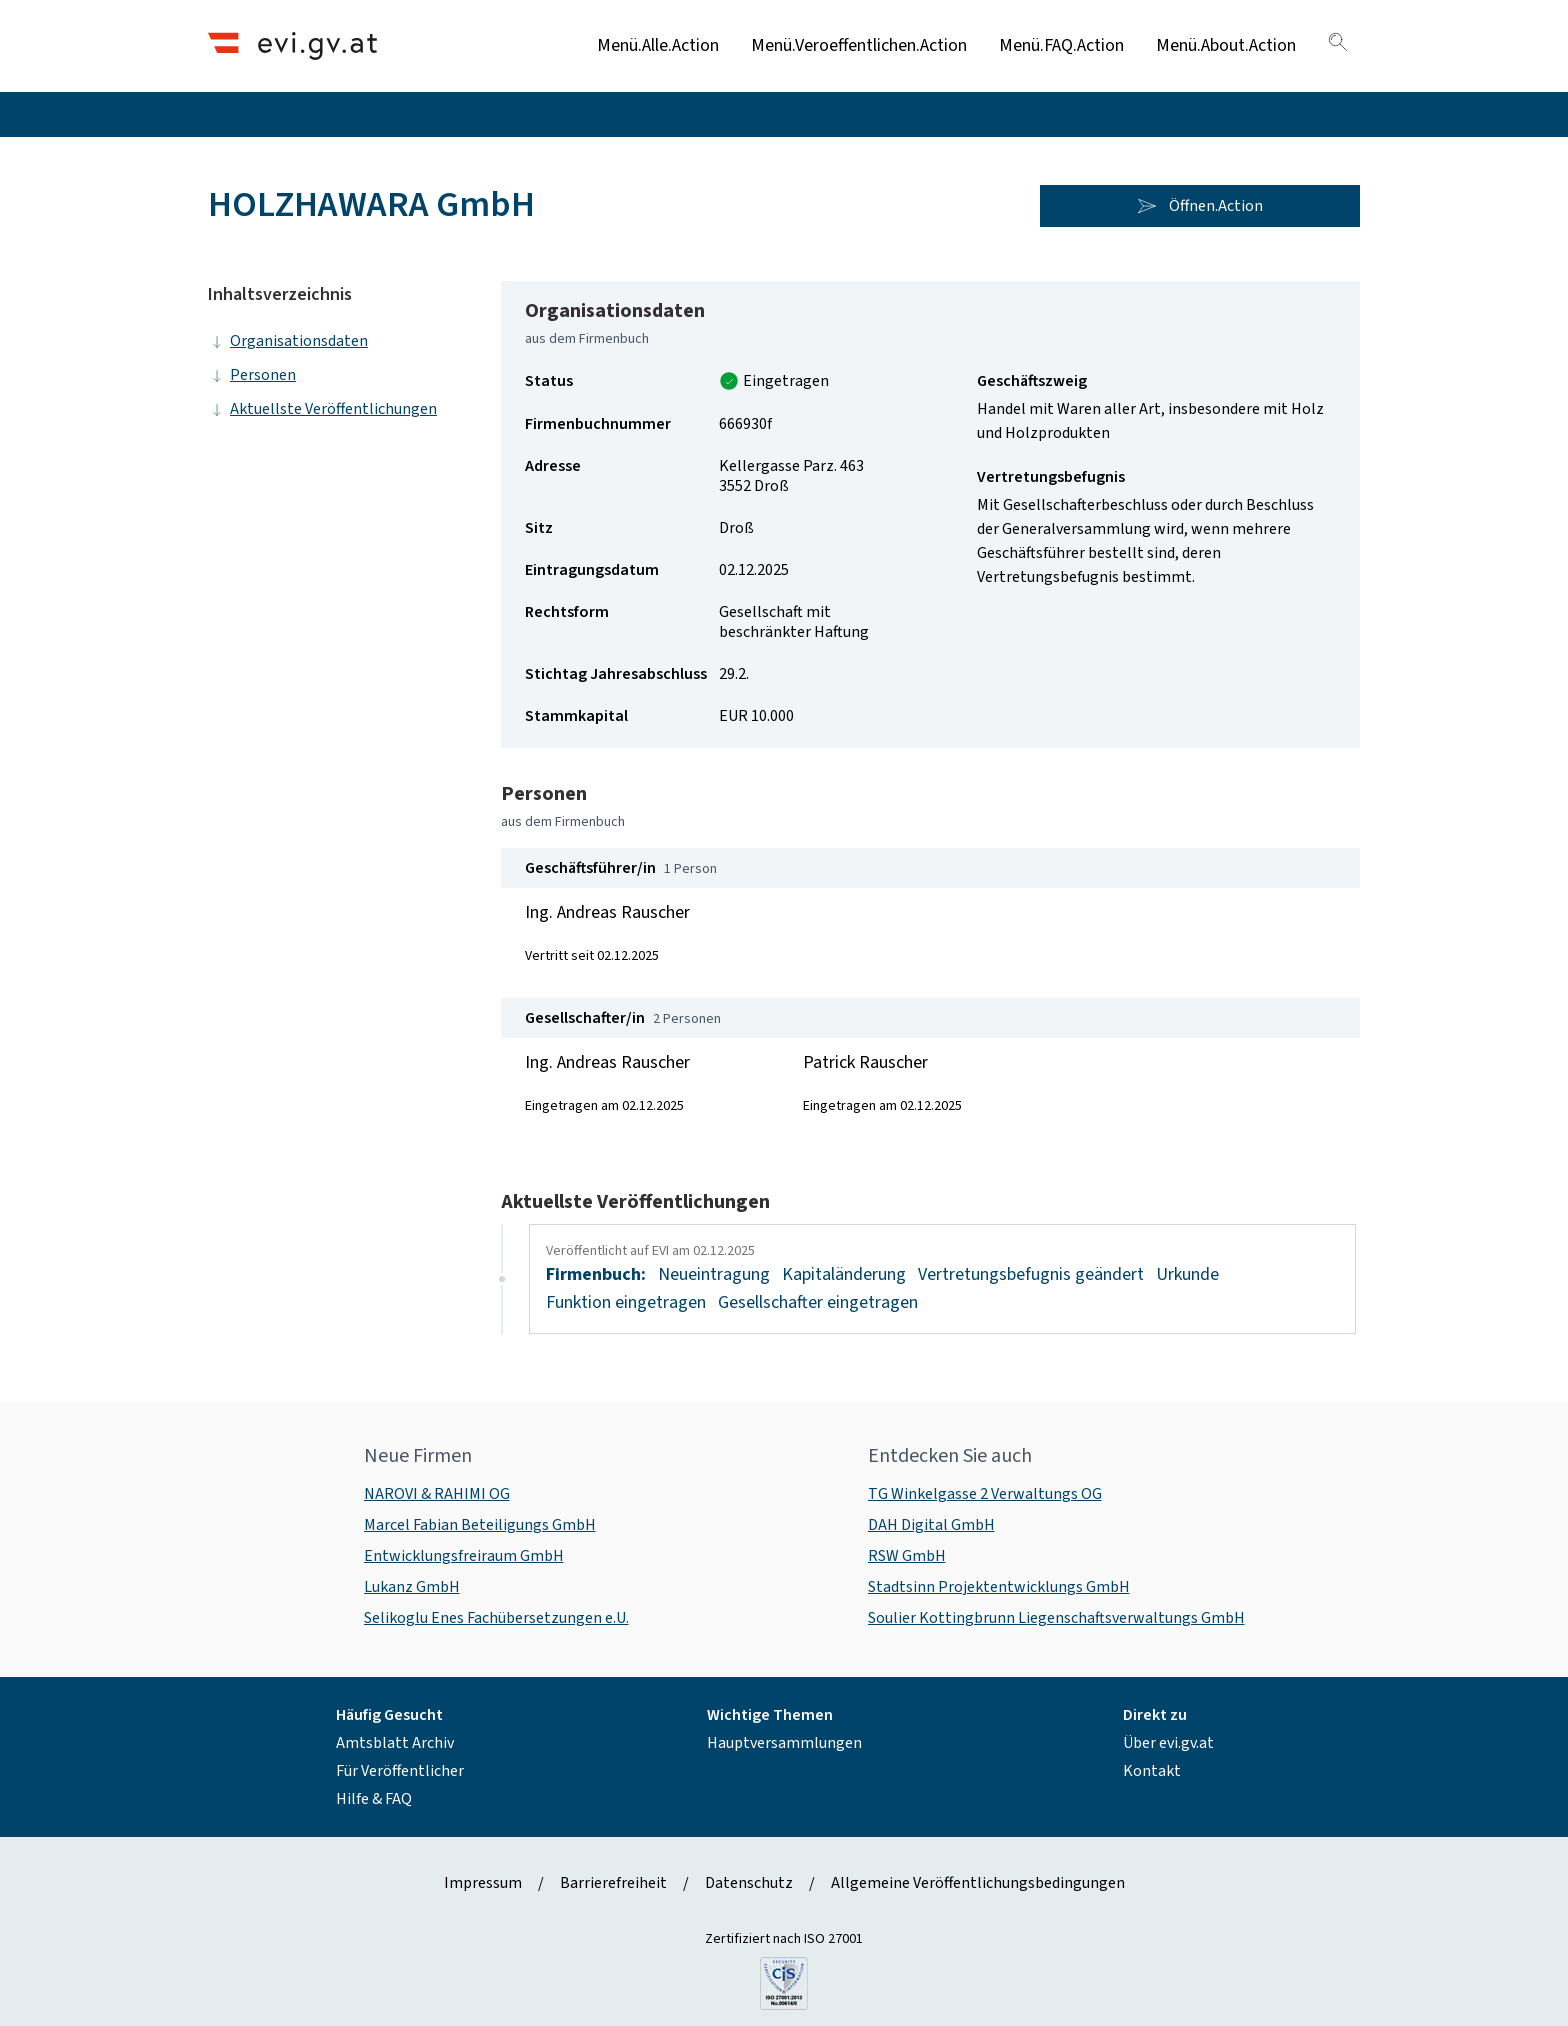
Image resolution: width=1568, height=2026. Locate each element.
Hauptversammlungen (784, 1743)
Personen (252, 375)
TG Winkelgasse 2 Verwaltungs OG (985, 1494)
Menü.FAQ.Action (1061, 45)
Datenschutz (749, 1883)
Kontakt (1152, 1771)
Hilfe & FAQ (374, 1799)
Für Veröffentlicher (400, 1771)
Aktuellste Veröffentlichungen (322, 409)
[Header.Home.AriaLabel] (292, 45)
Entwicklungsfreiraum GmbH (464, 1556)
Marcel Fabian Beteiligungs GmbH (480, 1525)
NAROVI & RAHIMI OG (437, 1494)
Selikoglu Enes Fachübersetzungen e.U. (496, 1618)
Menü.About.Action (1226, 45)
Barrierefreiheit (613, 1883)
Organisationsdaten (288, 341)
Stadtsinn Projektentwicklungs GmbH (999, 1587)
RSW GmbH (907, 1556)
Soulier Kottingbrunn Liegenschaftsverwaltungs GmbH (1056, 1618)
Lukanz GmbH (412, 1587)
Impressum (483, 1883)
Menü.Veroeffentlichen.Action (859, 45)
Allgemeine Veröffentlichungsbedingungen (978, 1883)
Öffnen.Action (1200, 206)
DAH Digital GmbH (931, 1525)
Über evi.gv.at (1168, 1743)
